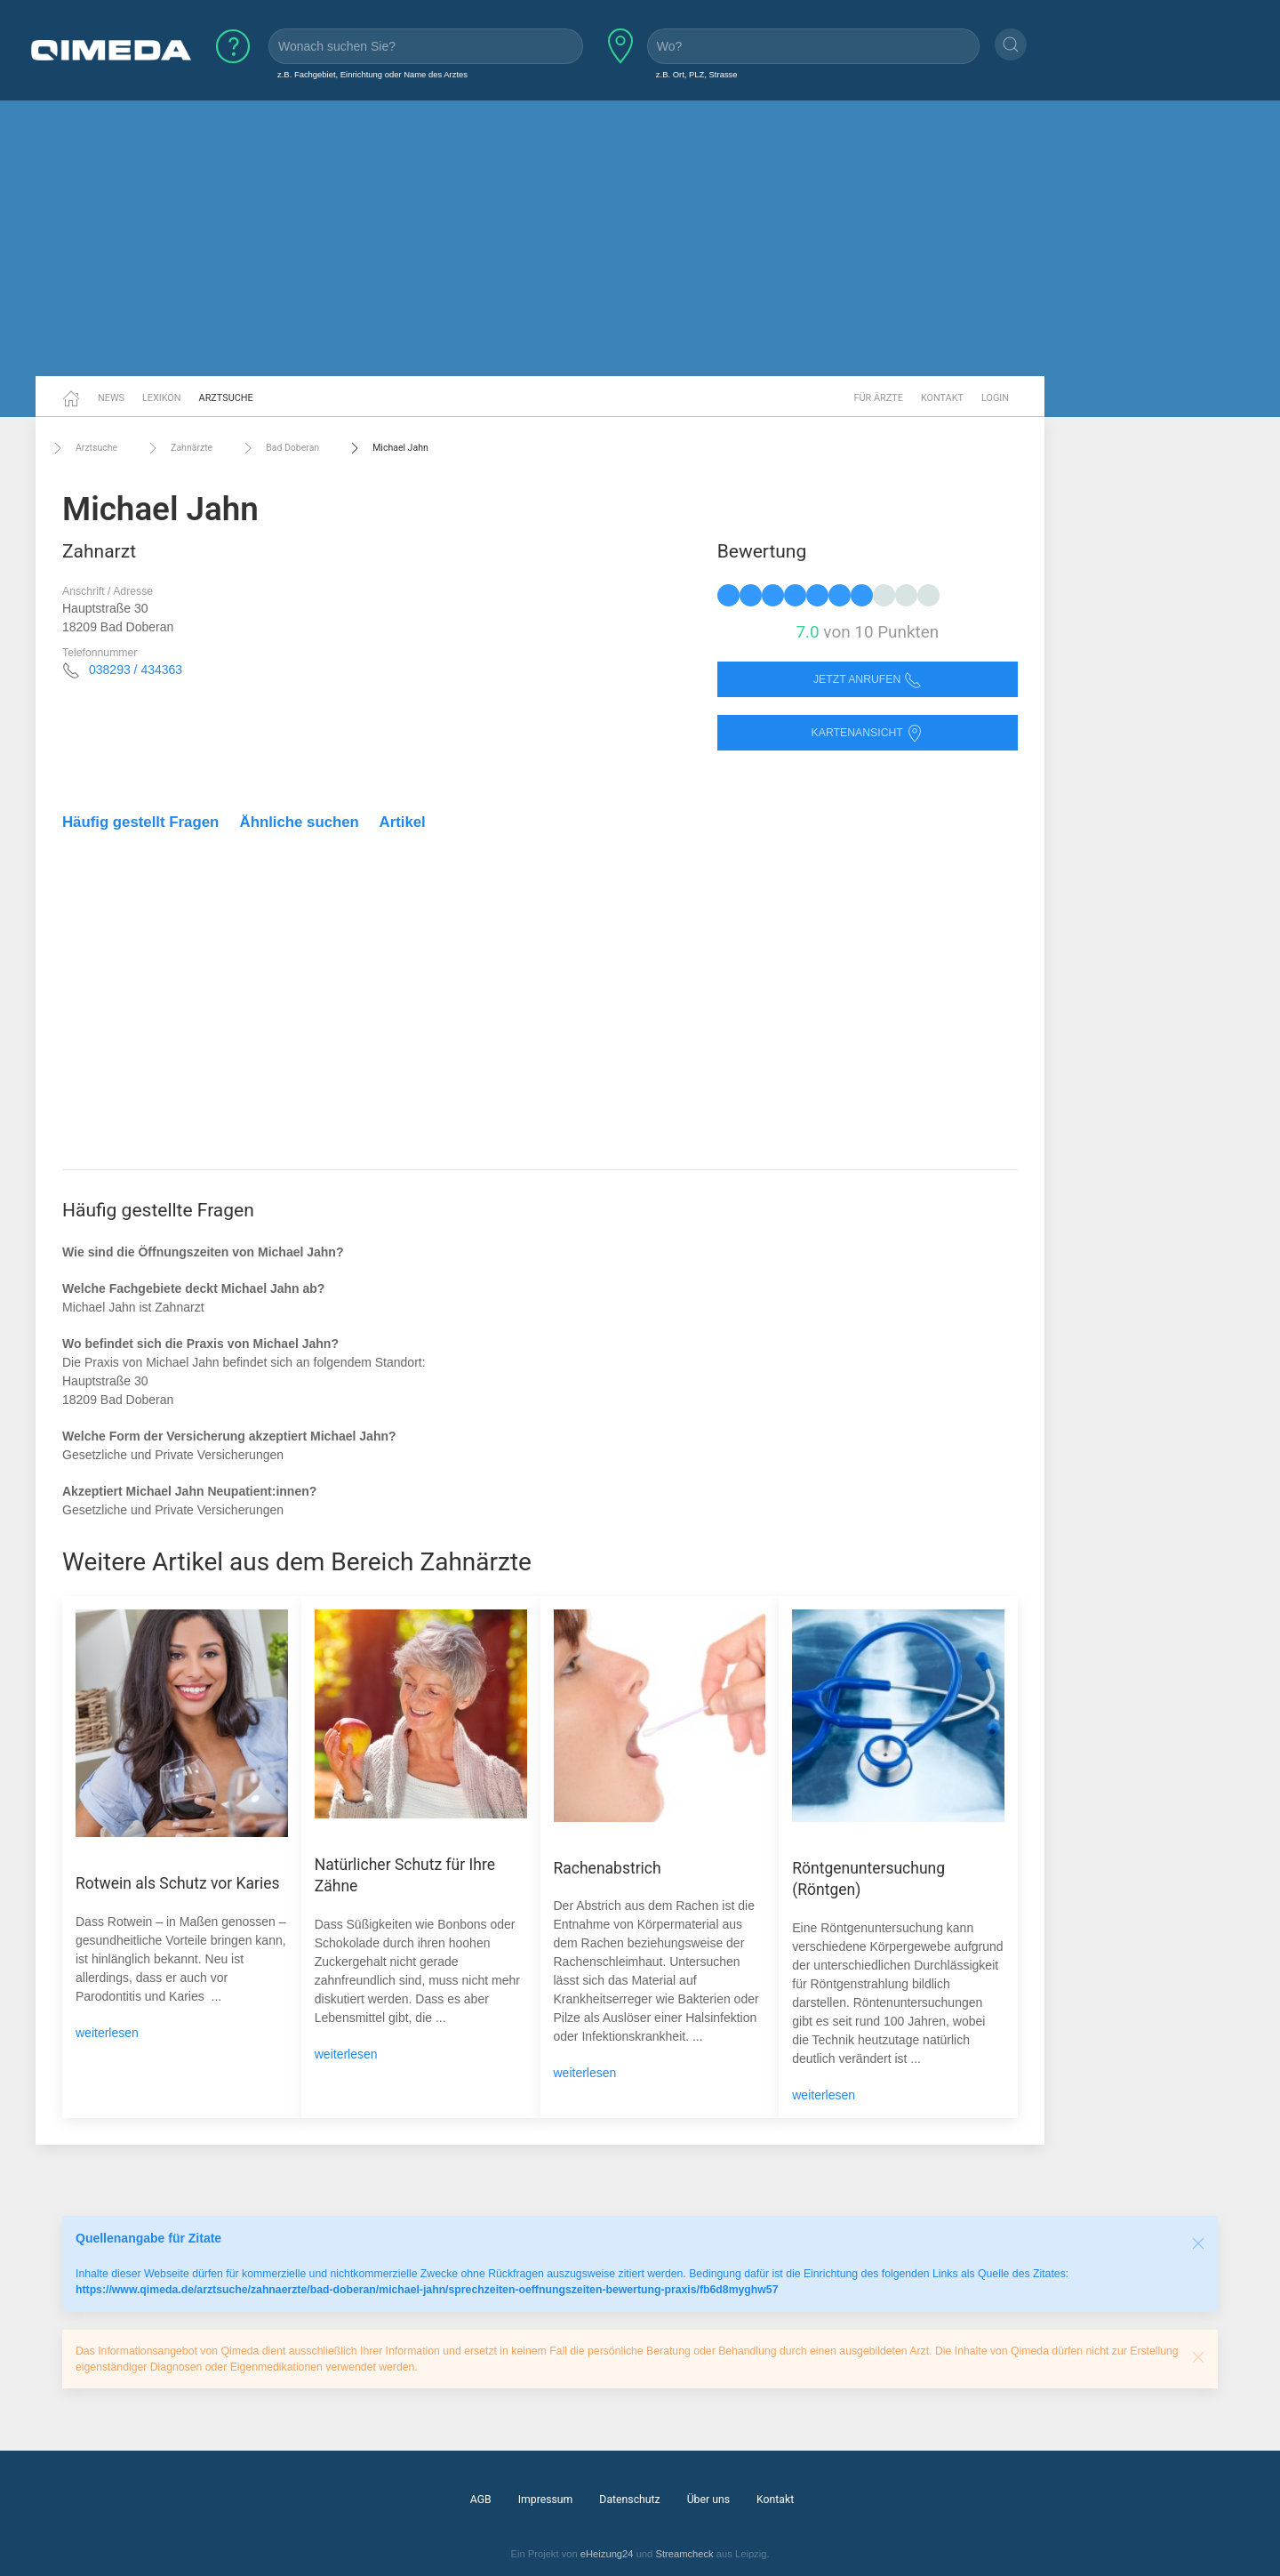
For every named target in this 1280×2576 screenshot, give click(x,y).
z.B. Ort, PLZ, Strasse (697, 74)
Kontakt (942, 398)
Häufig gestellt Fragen (140, 822)
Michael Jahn (387, 448)
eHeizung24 (607, 2553)
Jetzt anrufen (867, 679)
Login (995, 398)
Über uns (708, 2499)
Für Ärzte (878, 398)
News (111, 398)
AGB (481, 2499)
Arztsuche (226, 398)
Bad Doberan (279, 448)
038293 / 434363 (135, 669)
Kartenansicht (868, 733)
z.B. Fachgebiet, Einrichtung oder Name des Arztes (372, 74)
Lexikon (161, 398)
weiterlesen (107, 2033)
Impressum (545, 2499)
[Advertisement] (640, 238)
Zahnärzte (178, 448)
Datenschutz (629, 2499)
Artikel (403, 822)
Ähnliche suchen (299, 822)
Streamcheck (684, 2553)
